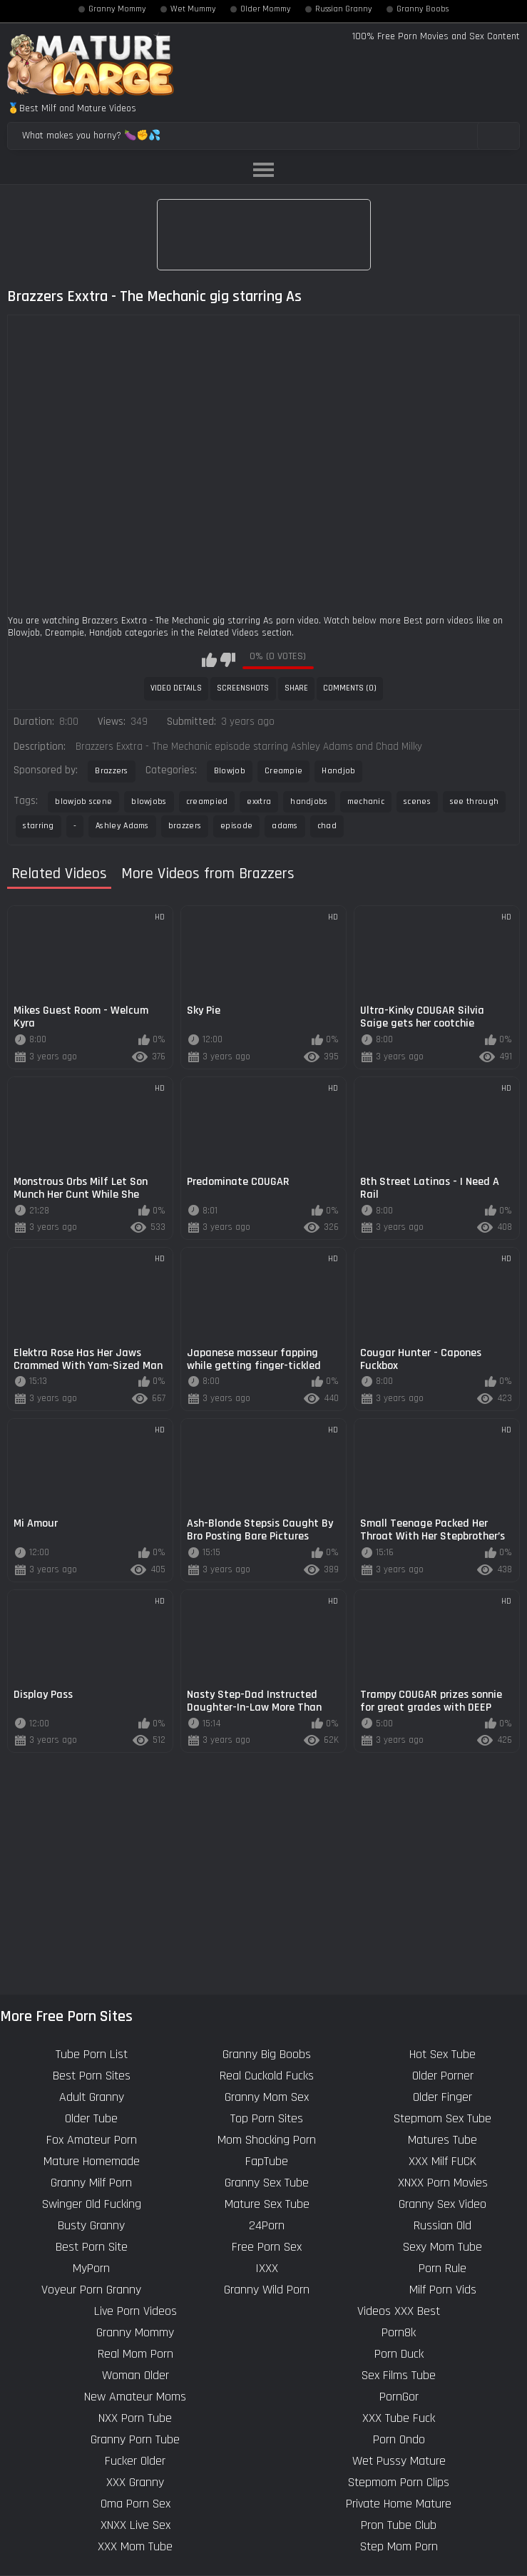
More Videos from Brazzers (208, 874)
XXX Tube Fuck (398, 2418)
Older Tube (91, 2118)
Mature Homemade (92, 2161)
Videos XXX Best (398, 2311)
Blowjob (229, 770)
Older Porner (443, 2075)
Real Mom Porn (135, 2354)
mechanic (365, 801)
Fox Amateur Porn (91, 2140)
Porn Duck (399, 2354)
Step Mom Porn (399, 2546)
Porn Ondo (399, 2439)
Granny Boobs (422, 9)
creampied (207, 801)
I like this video (209, 660)
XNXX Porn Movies (443, 2182)
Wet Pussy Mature (399, 2461)
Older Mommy (265, 9)
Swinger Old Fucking (91, 2204)
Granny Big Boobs (266, 2054)
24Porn (267, 2225)
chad (327, 825)
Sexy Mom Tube (442, 2247)
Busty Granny (91, 2225)
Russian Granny (343, 9)
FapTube (266, 2161)
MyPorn (91, 2268)
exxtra (259, 801)
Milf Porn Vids (442, 2289)
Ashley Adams (122, 825)
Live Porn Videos (135, 2311)
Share (296, 688)
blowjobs (148, 801)
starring (38, 825)
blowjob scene (83, 801)
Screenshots (243, 688)
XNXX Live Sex (135, 2525)
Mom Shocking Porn (267, 2140)
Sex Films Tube (399, 2375)
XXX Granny (135, 2482)
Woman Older (135, 2375)
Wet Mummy (193, 9)
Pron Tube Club (398, 2525)
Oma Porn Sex (135, 2503)
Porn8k (399, 2332)
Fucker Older (135, 2461)
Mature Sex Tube (267, 2204)
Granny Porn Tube (135, 2439)
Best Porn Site (92, 2247)
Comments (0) (350, 688)
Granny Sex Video (442, 2204)
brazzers (184, 825)
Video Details (176, 688)
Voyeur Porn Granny (91, 2289)
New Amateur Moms (135, 2396)
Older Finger (442, 2097)
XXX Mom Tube (135, 2546)
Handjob (338, 770)
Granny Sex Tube (267, 2182)
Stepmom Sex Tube (442, 2118)
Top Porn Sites (266, 2118)
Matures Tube (442, 2140)
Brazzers (111, 770)
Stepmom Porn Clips (398, 2482)
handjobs (308, 801)
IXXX (266, 2268)
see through (474, 801)
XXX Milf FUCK (442, 2161)
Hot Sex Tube (442, 2054)
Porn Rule (442, 2268)
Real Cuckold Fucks (267, 2075)
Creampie (283, 770)
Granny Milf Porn (91, 2182)
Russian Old (442, 2225)
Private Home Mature (398, 2503)
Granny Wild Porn (266, 2289)
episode (236, 825)
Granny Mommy (117, 9)
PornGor (399, 2396)
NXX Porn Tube (135, 2418)
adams (285, 825)
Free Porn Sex (267, 2247)
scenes (417, 801)
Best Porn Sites (92, 2075)
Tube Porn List (92, 2054)
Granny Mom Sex (267, 2097)
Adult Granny (91, 2097)
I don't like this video (227, 660)
